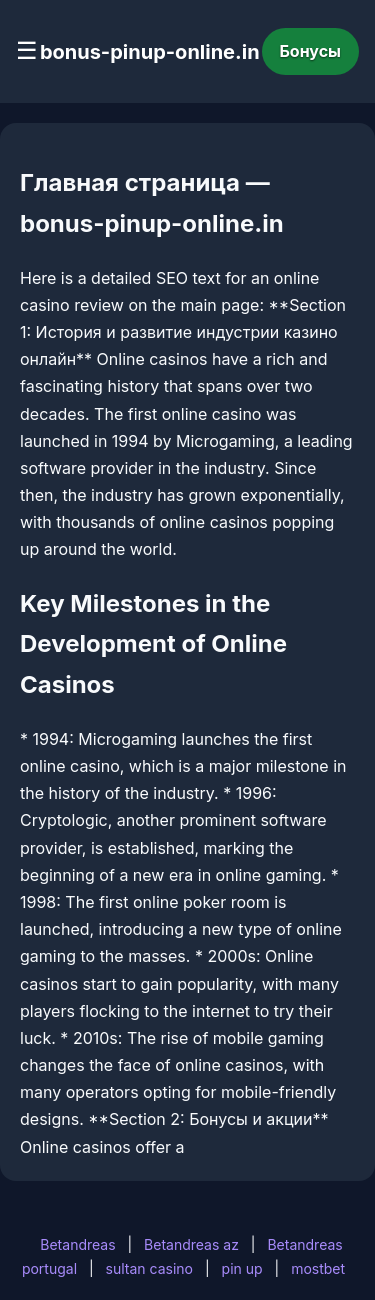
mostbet (318, 1268)
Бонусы (311, 51)
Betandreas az (191, 1244)
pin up (242, 1268)
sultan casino (149, 1268)
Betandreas (77, 1244)
